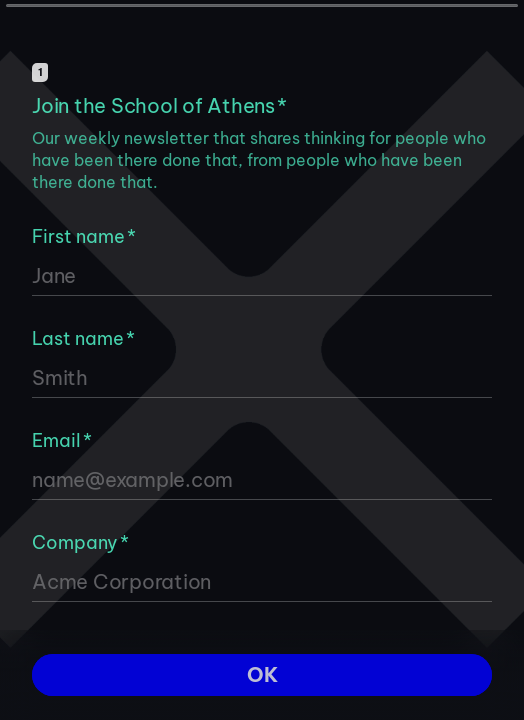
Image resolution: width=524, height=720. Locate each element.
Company (80, 542)
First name (84, 236)
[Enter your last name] (262, 378)
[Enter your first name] (262, 276)
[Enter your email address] (262, 480)
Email (62, 440)
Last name (83, 338)
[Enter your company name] (262, 582)
